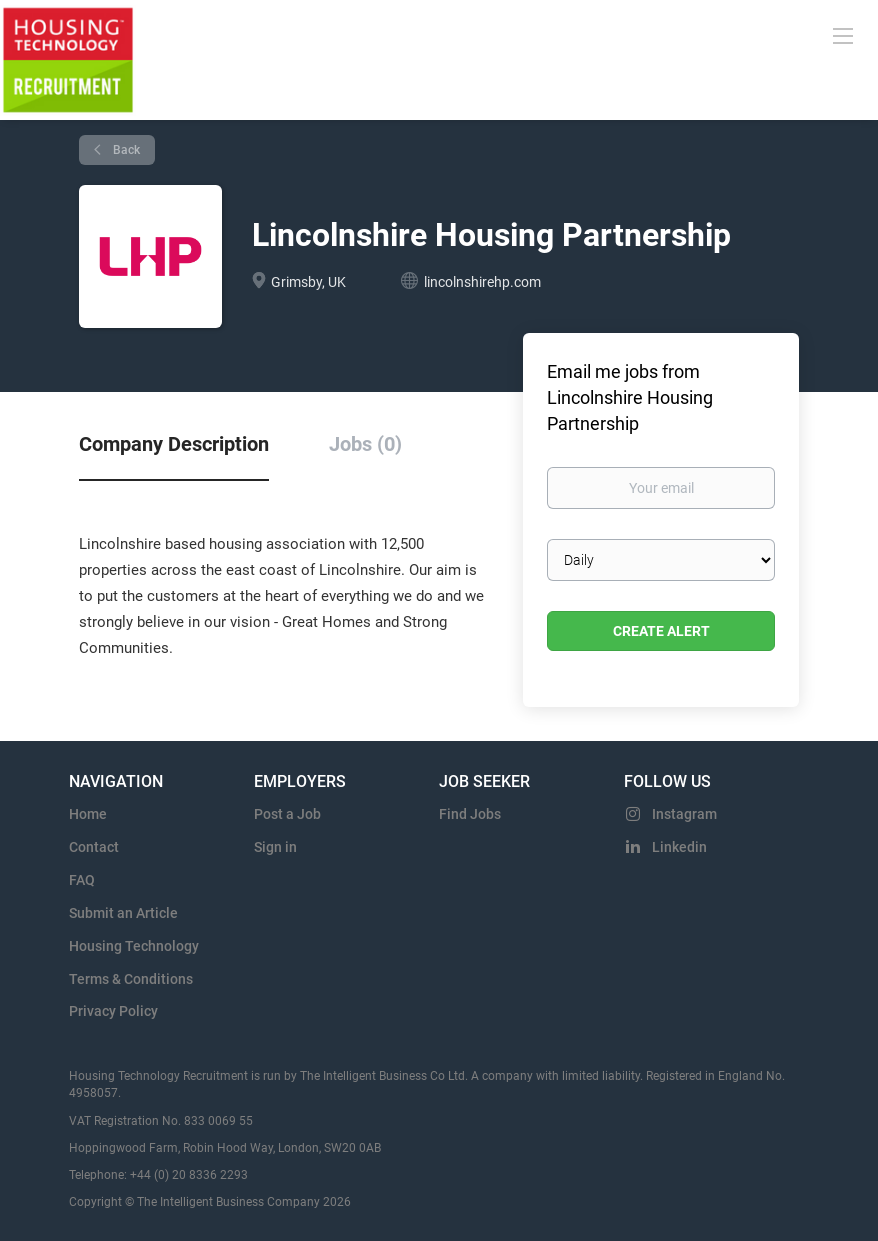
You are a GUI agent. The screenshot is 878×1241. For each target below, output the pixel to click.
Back (125, 150)
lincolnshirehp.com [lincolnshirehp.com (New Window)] (482, 282)
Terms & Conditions (131, 979)
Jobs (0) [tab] (365, 444)
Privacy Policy (113, 1011)
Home (88, 814)
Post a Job (287, 814)
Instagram (684, 814)
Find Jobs (470, 814)
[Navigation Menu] (843, 35)
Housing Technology (134, 946)
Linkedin (679, 847)
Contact (94, 847)
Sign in (275, 847)
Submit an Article (123, 913)
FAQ (82, 880)
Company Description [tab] (174, 444)
